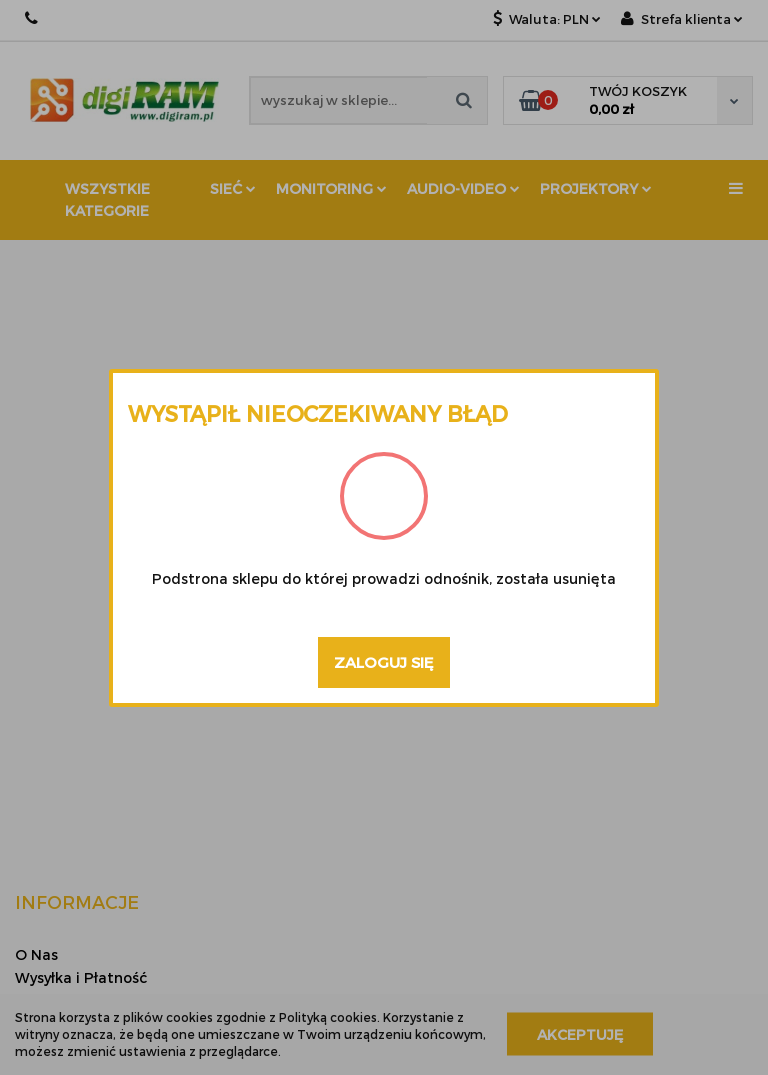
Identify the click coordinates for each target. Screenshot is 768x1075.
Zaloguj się (384, 662)
